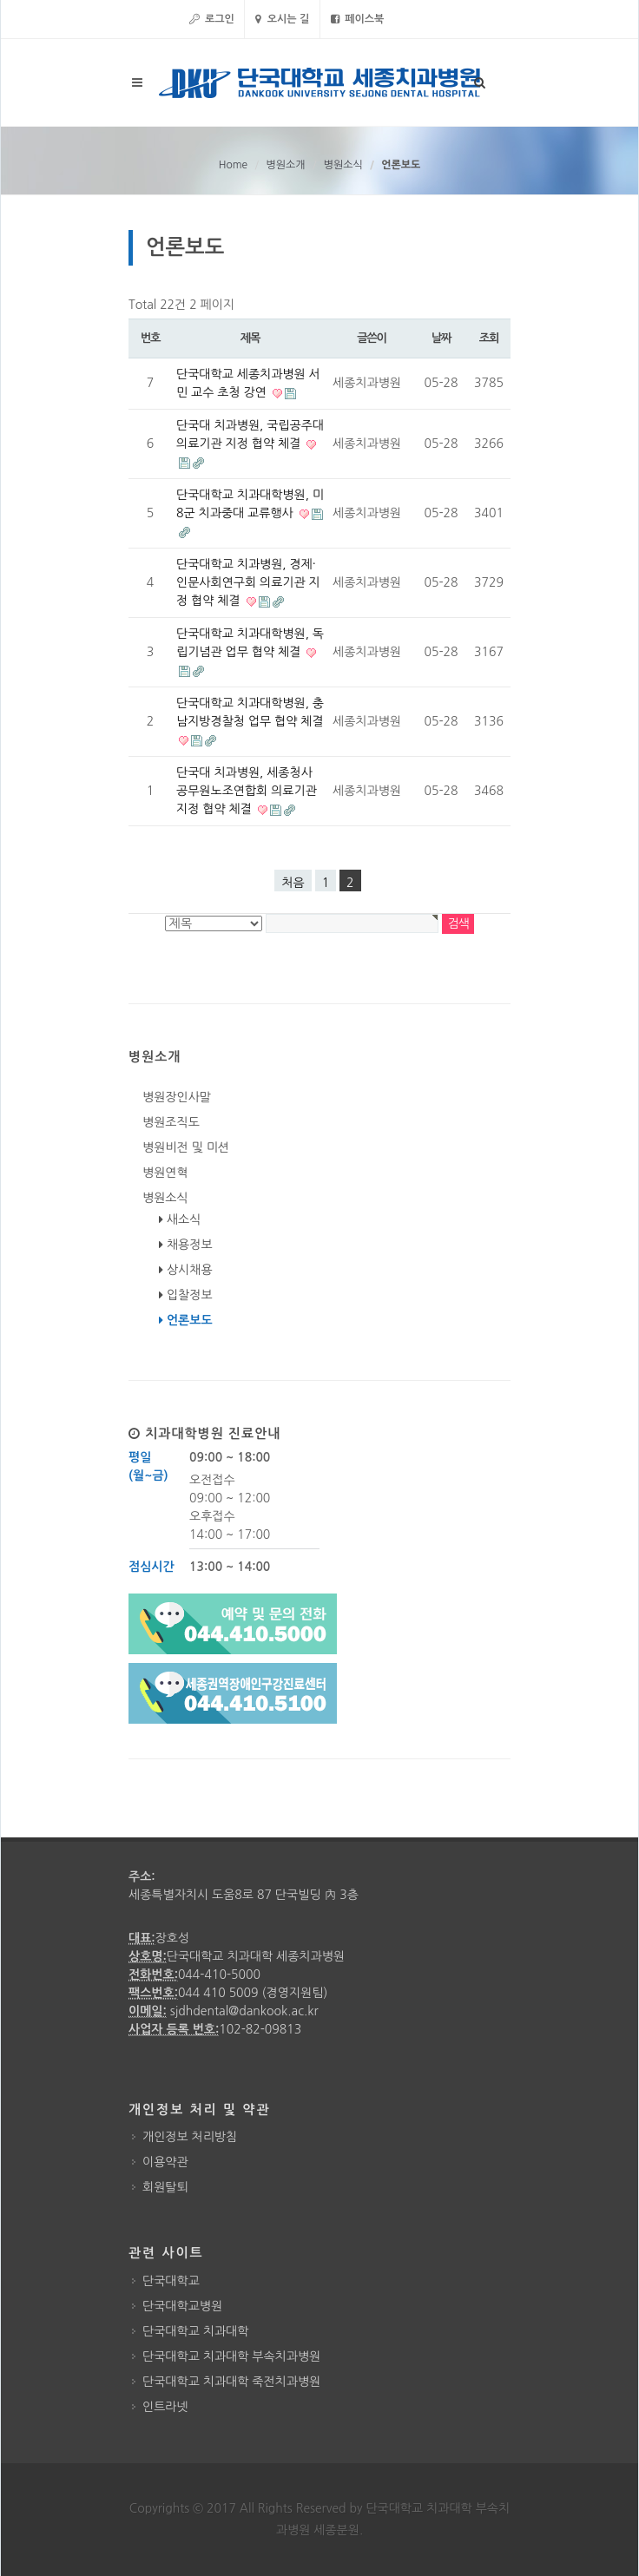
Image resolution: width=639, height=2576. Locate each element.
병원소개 (285, 165)
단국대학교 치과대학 (195, 2331)
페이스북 (357, 19)
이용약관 (165, 2162)
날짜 (441, 338)
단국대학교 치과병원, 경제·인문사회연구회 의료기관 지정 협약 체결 (248, 582)
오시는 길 (282, 19)
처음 (292, 883)
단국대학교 (171, 2281)
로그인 (211, 19)
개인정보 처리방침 (189, 2137)
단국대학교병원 (182, 2306)
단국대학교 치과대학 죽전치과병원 (231, 2382)
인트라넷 (165, 2407)
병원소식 (343, 165)
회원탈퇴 (165, 2187)
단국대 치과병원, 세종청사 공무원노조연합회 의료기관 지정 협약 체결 (246, 790)
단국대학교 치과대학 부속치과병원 (231, 2356)
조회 (488, 338)
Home (233, 165)
